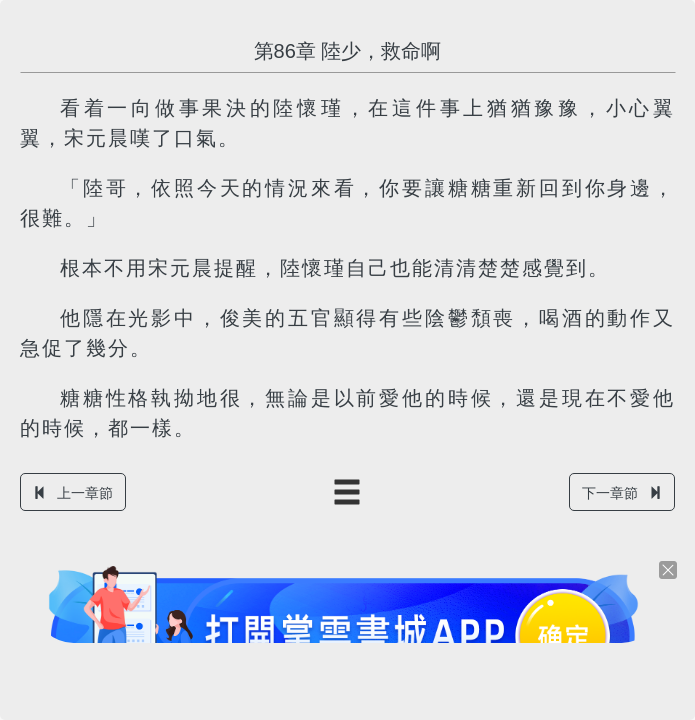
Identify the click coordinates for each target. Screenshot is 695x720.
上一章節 (73, 493)
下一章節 (622, 493)
